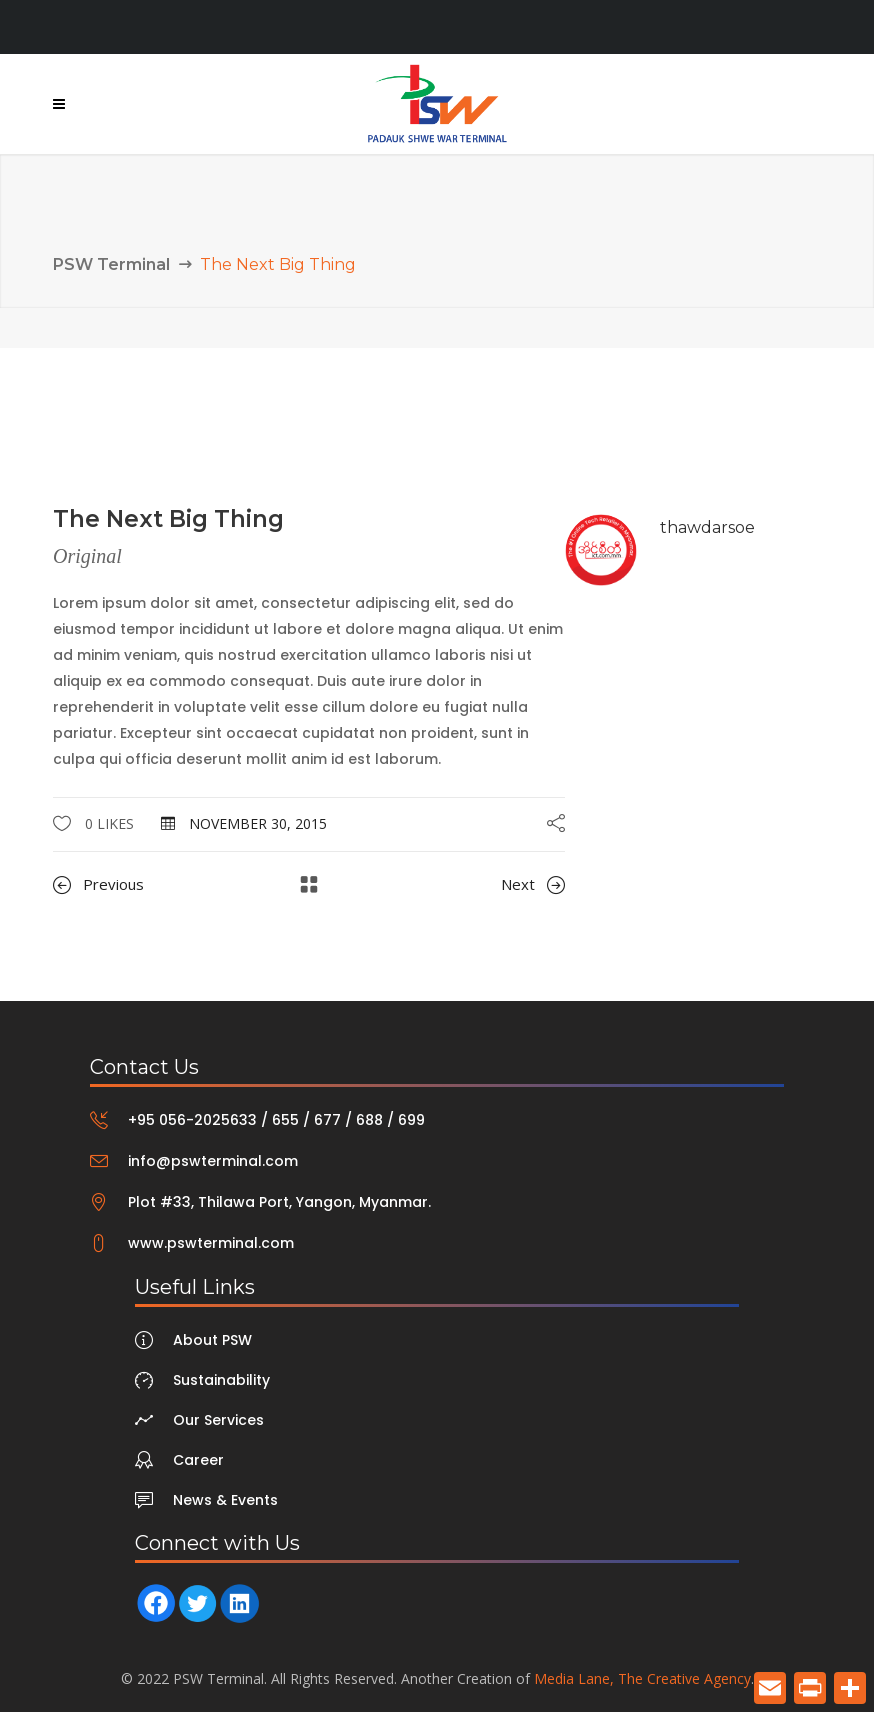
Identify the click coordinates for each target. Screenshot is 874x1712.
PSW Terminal (111, 264)
